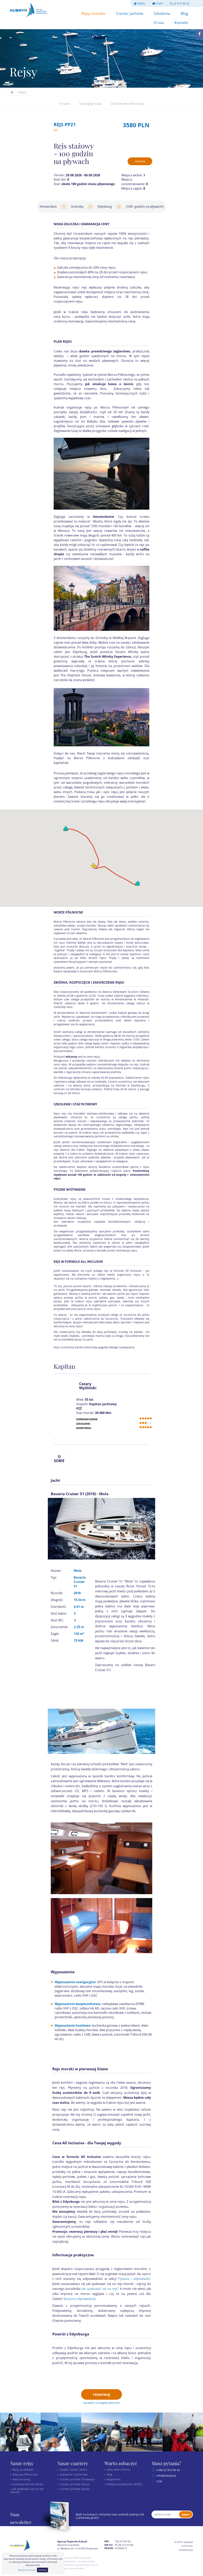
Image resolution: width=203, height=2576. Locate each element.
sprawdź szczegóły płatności (101, 2403)
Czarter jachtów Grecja (74, 2484)
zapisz (186, 2514)
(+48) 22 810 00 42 (168, 2470)
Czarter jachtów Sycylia (75, 2489)
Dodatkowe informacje (127, 103)
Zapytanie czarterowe (74, 2474)
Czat (159, 2481)
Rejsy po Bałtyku (23, 2469)
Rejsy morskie (93, 13)
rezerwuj (140, 161)
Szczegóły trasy (90, 103)
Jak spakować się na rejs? (100, 2289)
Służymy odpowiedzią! (79, 2299)
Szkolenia (162, 13)
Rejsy (22, 92)
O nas (159, 22)
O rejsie (64, 103)
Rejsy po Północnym (25, 2474)
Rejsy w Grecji (21, 2479)
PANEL (139, 3)
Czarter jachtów (129, 13)
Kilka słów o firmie (118, 2469)
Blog (184, 13)
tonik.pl (188, 2541)
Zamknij (42, 2569)
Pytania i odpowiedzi (134, 2279)
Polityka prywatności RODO (124, 2484)
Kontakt (181, 22)
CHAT (157, 3)
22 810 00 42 (179, 3)
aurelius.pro (186, 2549)
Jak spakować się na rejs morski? (27, 2490)
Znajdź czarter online (73, 2469)
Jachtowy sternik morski (27, 2484)
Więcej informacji (26, 2569)
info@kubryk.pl (166, 2475)
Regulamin (114, 2479)
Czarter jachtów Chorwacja (77, 2479)
